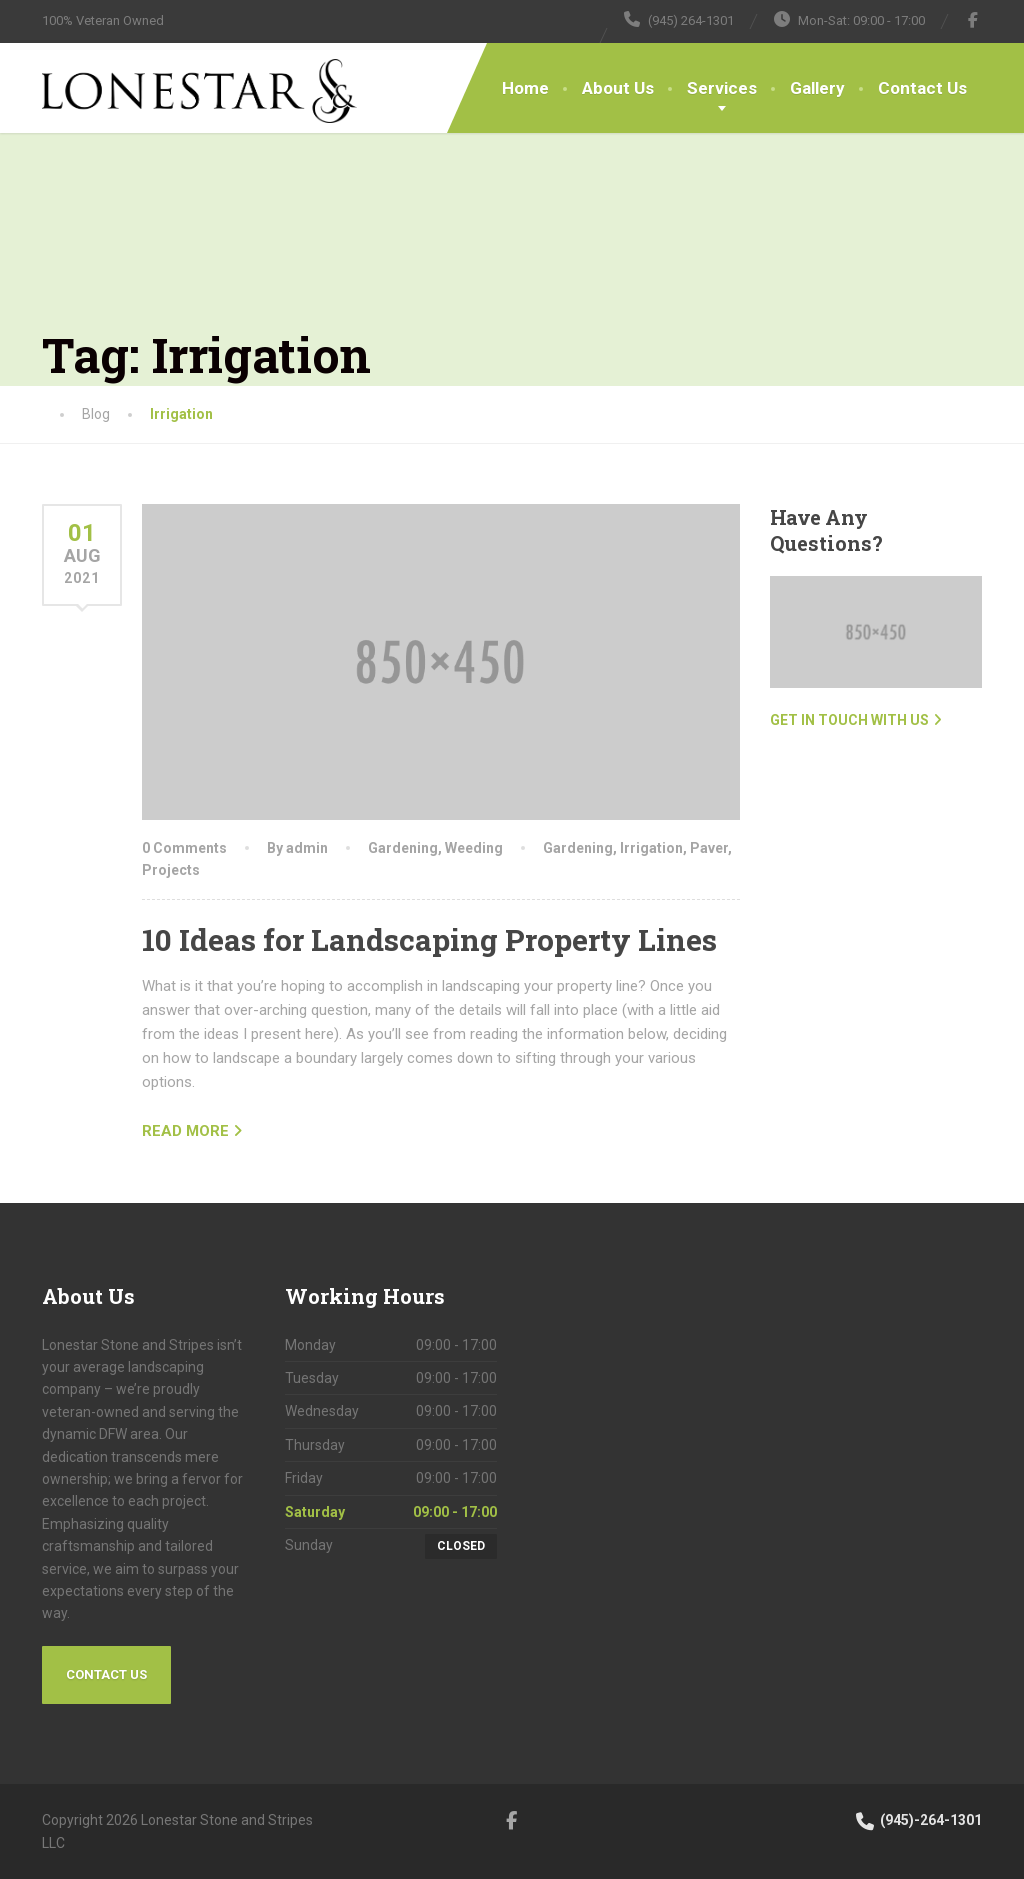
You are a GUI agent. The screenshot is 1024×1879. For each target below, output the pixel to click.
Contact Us (922, 88)
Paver (709, 848)
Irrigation (651, 848)
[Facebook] (973, 20)
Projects (171, 870)
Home (525, 88)
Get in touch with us (849, 720)
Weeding (474, 848)
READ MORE (185, 1131)
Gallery (817, 88)
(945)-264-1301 (917, 1820)
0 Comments (184, 848)
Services (722, 88)
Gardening (403, 848)
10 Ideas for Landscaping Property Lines (429, 939)
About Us (618, 88)
